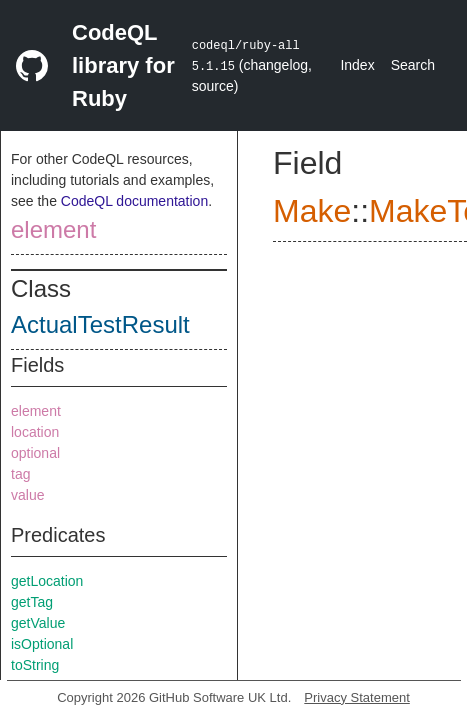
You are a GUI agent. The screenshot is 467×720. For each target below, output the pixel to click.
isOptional (42, 644)
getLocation (47, 581)
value (27, 495)
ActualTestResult (100, 324)
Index (357, 65)
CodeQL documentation (134, 201)
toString (35, 665)
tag (20, 474)
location (35, 432)
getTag (32, 602)
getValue (38, 623)
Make (312, 211)
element (53, 229)
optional (35, 453)
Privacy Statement (357, 697)
